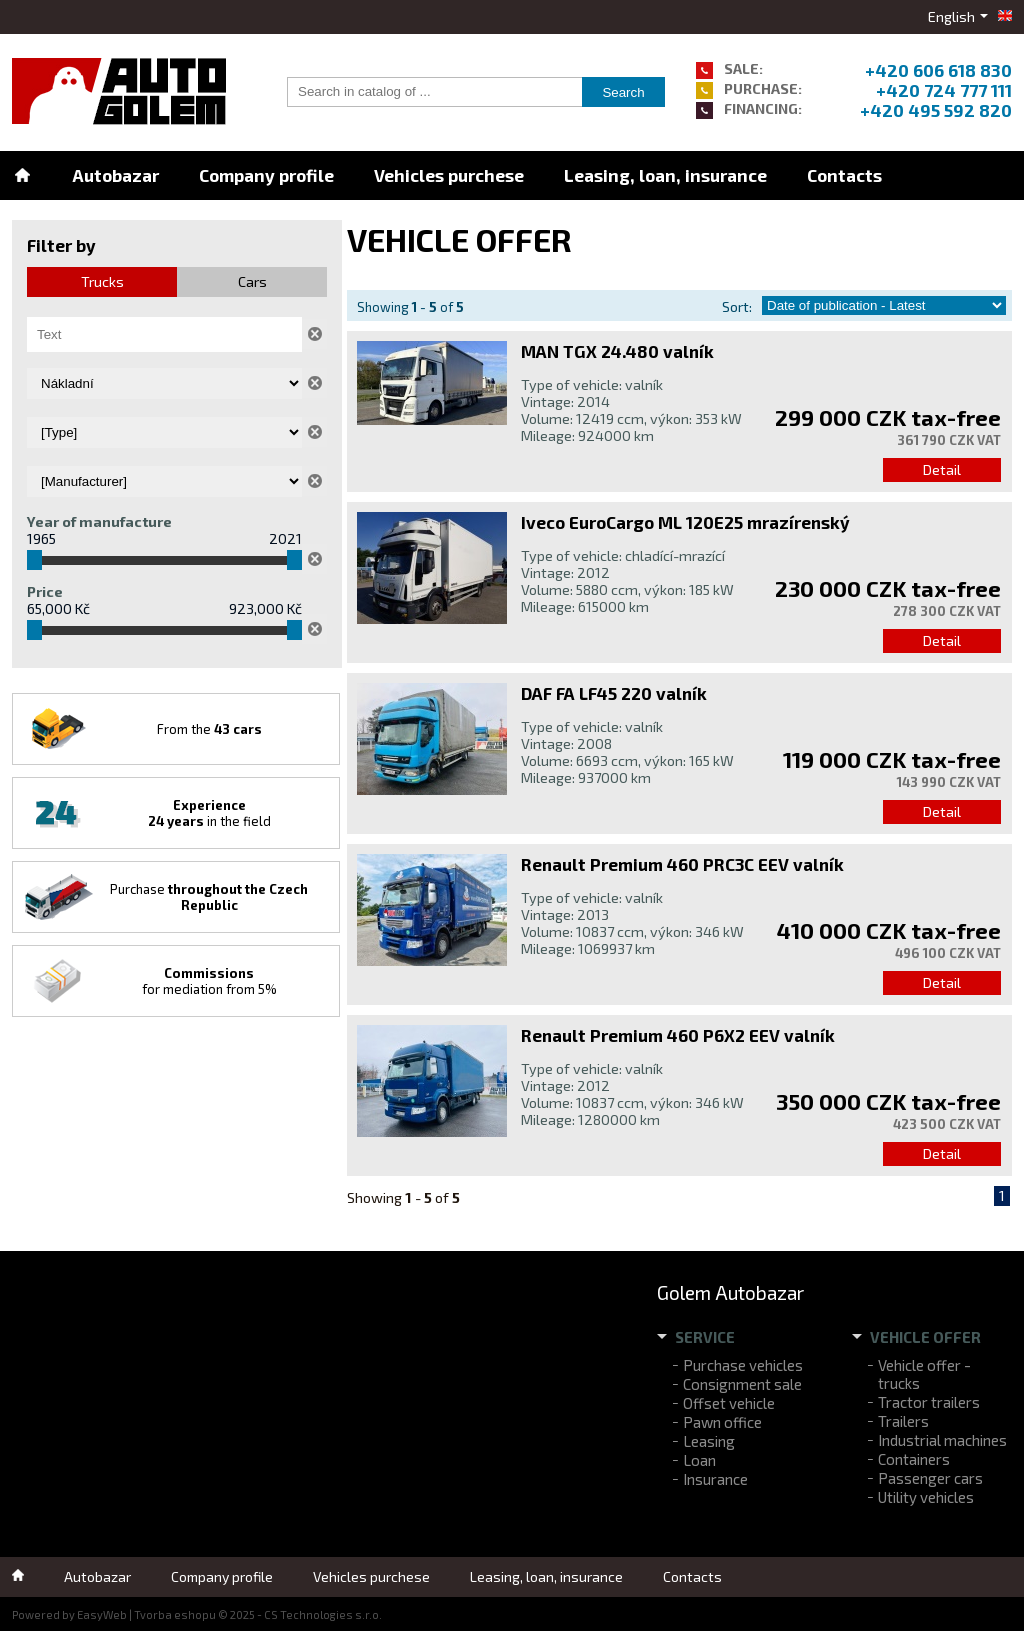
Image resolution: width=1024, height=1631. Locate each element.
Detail (942, 469)
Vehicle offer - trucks (924, 1374)
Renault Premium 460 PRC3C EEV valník (682, 864)
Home (22, 175)
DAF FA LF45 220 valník (614, 693)
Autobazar (115, 175)
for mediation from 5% (209, 981)
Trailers (903, 1421)
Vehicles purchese (449, 175)
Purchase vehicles (743, 1365)
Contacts (844, 175)
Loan (699, 1460)
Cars (252, 281)
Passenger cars (930, 1478)
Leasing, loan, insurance (665, 175)
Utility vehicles (926, 1497)
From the (209, 729)
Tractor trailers (929, 1402)
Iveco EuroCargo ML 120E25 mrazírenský (685, 522)
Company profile (266, 175)
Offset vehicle (729, 1403)
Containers (914, 1459)
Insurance (715, 1479)
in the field (209, 813)
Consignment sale (742, 1384)
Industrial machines (942, 1440)
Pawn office (722, 1422)
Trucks (102, 281)
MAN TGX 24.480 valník (617, 351)
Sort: (737, 306)
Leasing (709, 1441)
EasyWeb (102, 1614)
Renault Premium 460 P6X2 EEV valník (678, 1035)
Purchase (209, 897)
